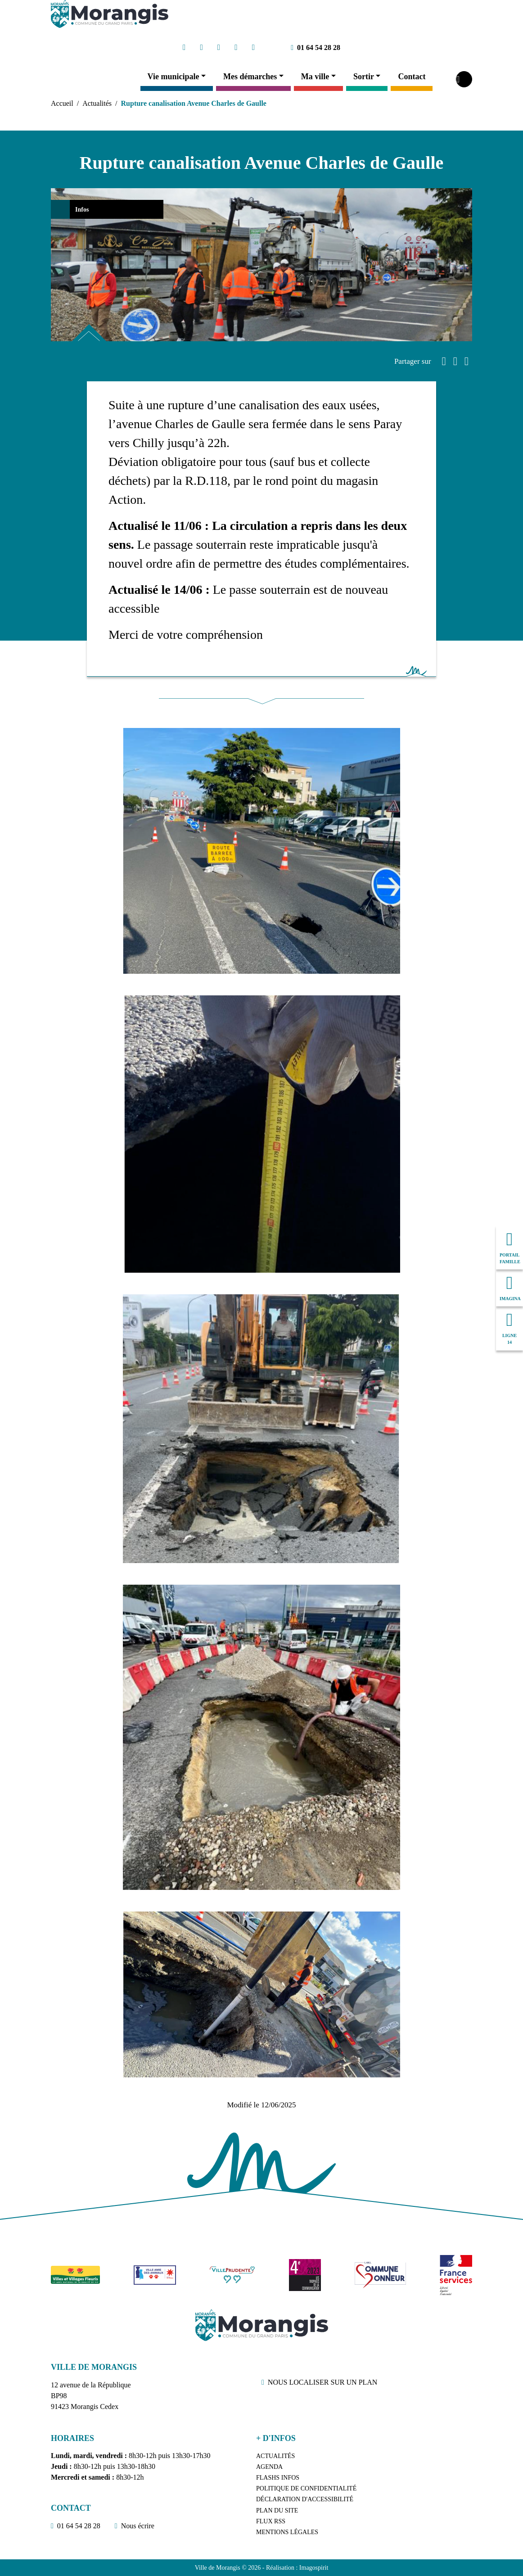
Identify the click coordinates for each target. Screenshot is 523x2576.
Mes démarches (250, 76)
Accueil (62, 103)
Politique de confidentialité (306, 2488)
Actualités (97, 103)
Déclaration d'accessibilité (304, 2499)
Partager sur (412, 361)
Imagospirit (314, 2567)
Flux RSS (270, 2521)
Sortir (363, 76)
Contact (411, 76)
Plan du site (277, 2510)
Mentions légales (287, 2532)
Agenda (269, 2466)
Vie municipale (173, 76)
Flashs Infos (277, 2477)
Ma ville (315, 76)
